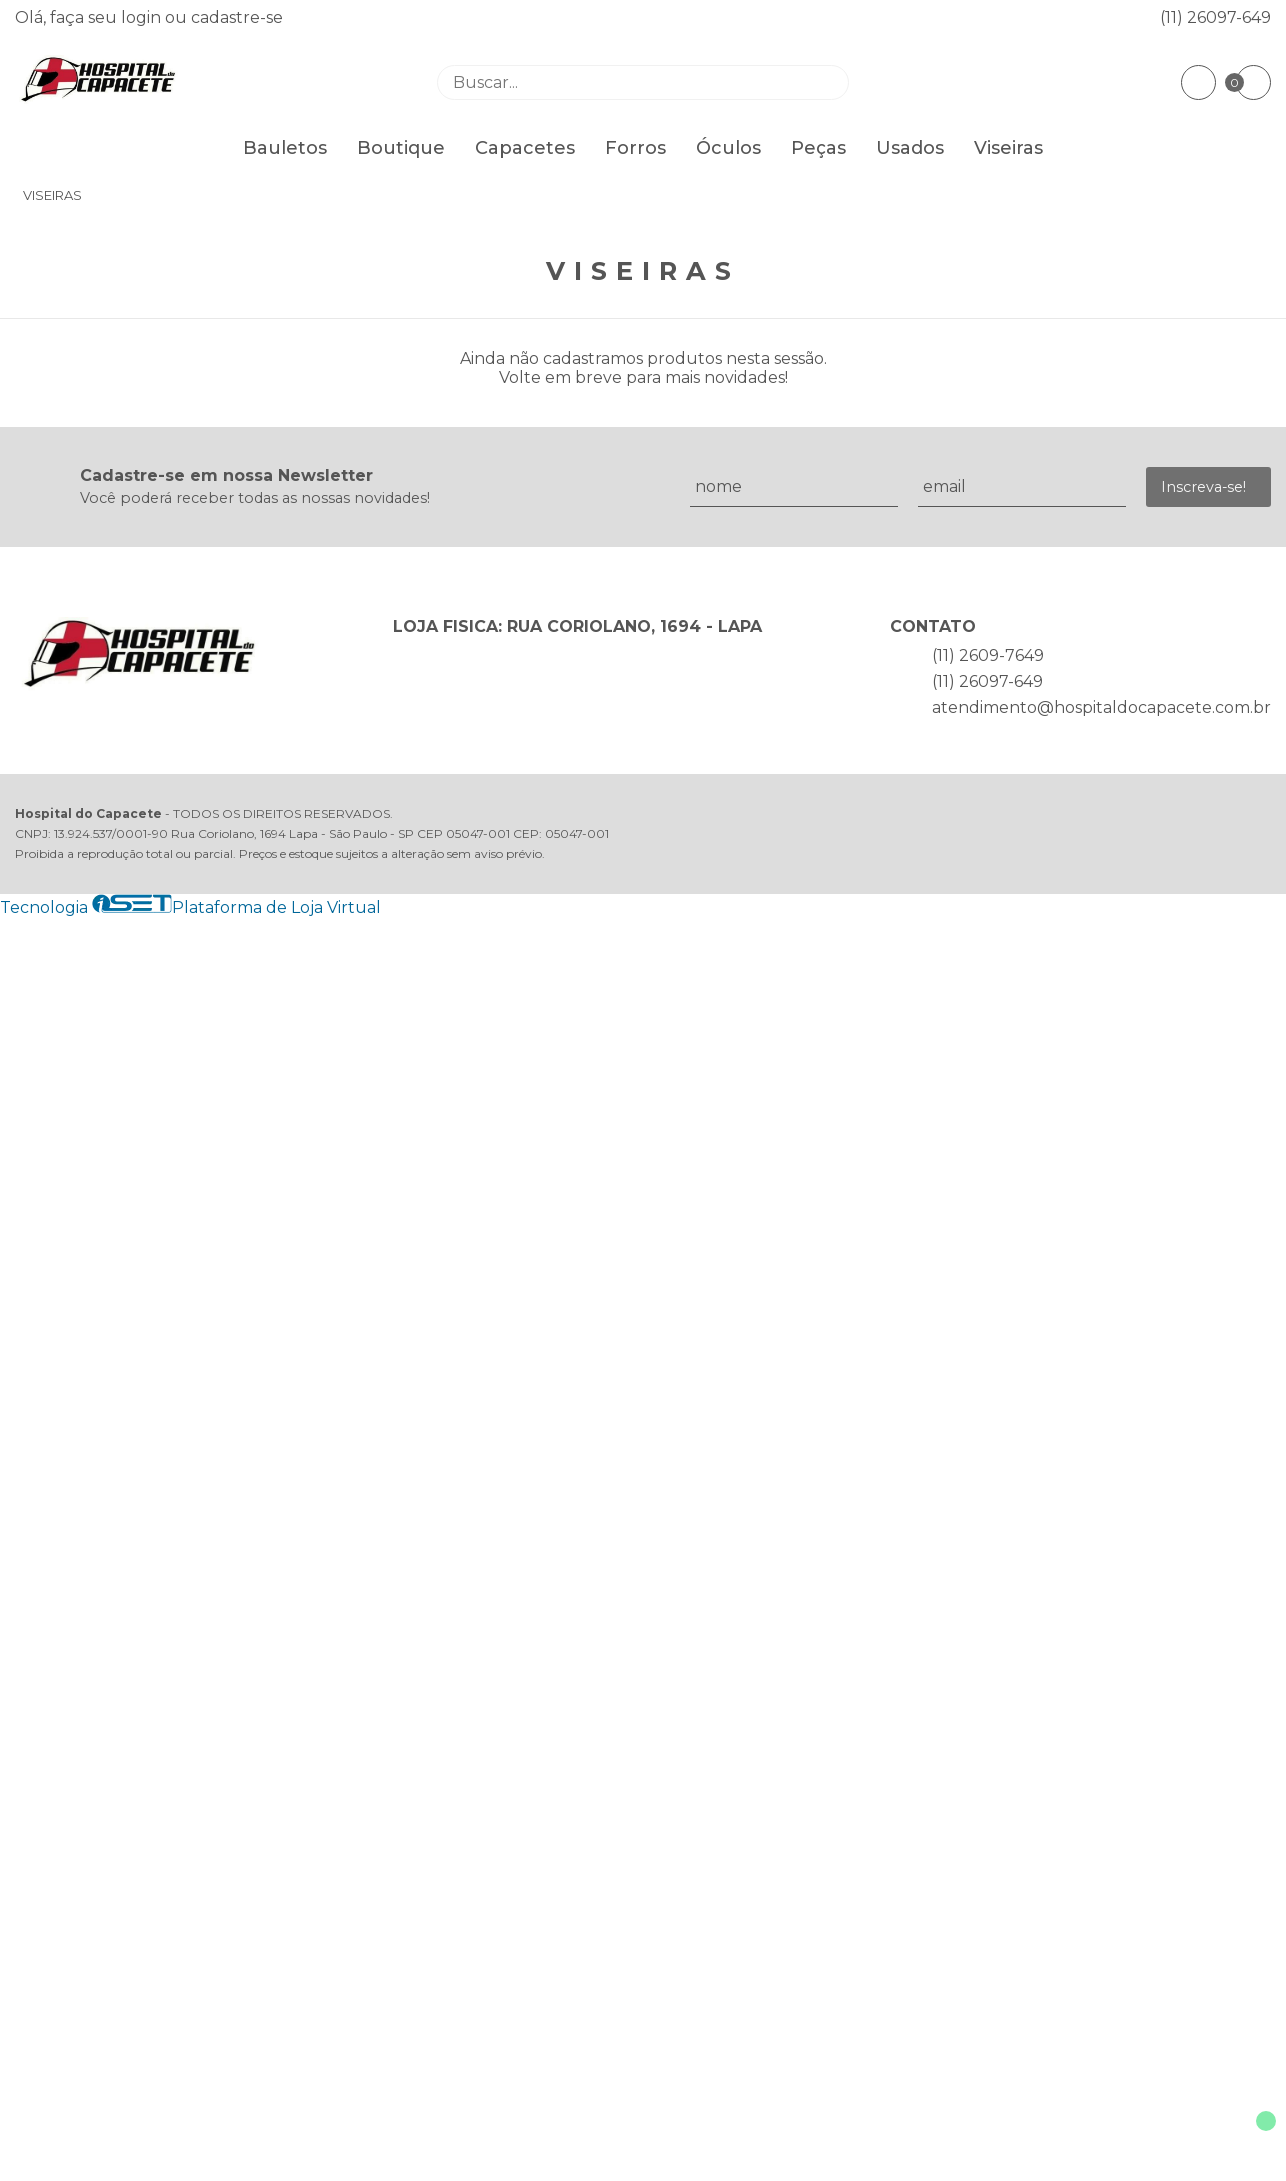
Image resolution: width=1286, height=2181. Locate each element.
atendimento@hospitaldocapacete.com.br (1101, 707)
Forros (635, 148)
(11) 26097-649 (1215, 17)
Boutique (401, 148)
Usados (910, 148)
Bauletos (285, 148)
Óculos (728, 148)
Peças (818, 148)
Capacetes (525, 148)
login (143, 17)
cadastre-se (237, 17)
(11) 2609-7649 (988, 655)
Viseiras (1008, 148)
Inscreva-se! (1203, 487)
